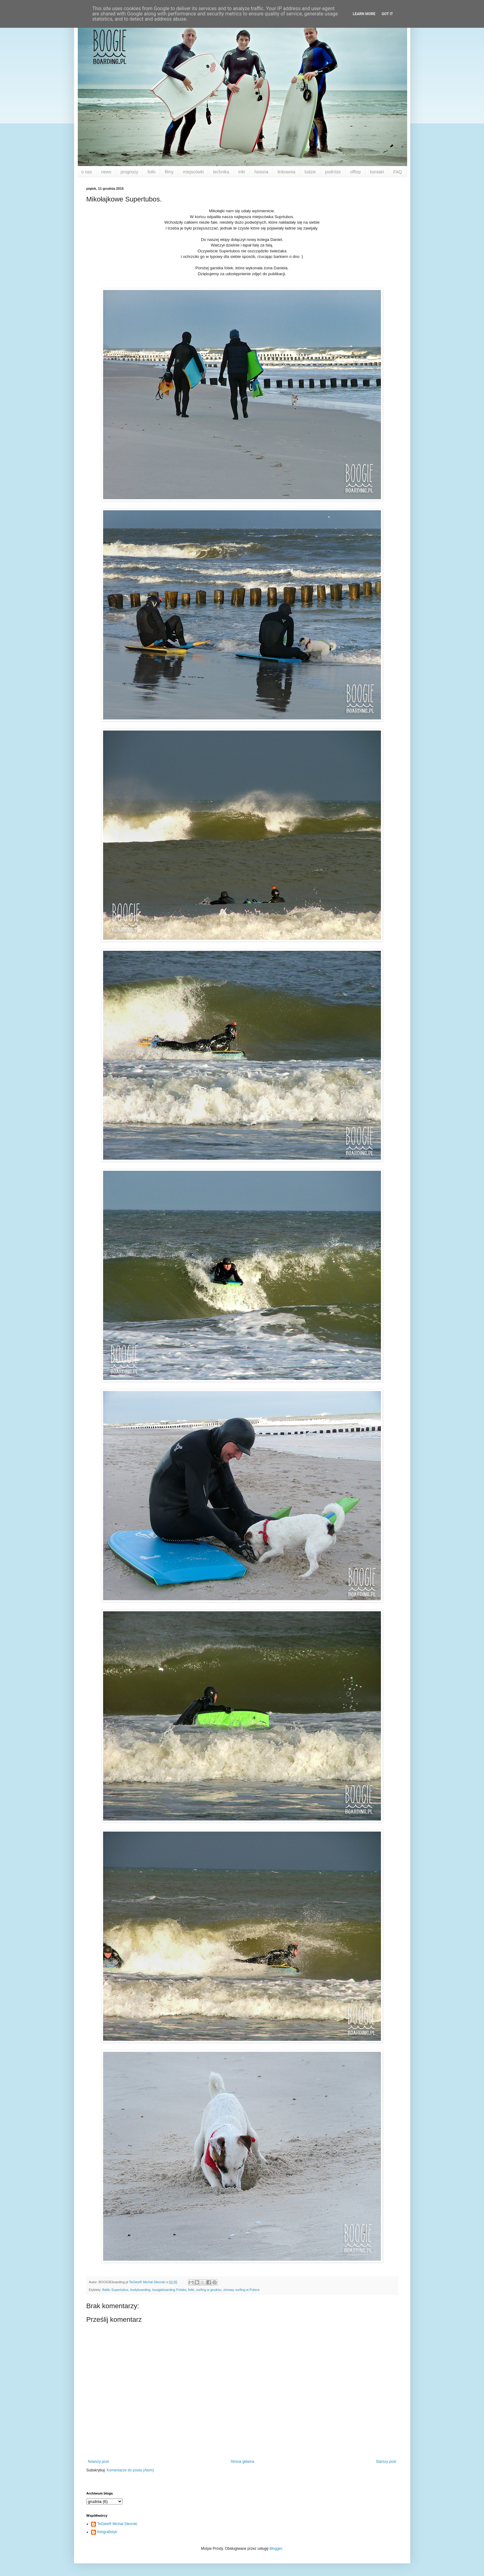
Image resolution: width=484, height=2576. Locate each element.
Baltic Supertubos (115, 2290)
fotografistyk (107, 2532)
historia (261, 171)
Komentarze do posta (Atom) (130, 2470)
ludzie (310, 171)
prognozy (129, 171)
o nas (86, 171)
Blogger (275, 2548)
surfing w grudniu (208, 2290)
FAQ (397, 171)
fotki (152, 171)
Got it (387, 14)
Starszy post (386, 2461)
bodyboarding (140, 2290)
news (106, 171)
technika (221, 171)
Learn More (364, 14)
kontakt (377, 171)
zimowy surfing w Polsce (241, 2290)
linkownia (286, 171)
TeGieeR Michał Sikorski (117, 2524)
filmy (169, 171)
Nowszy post (98, 2461)
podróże (333, 171)
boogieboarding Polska (169, 2290)
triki (241, 171)
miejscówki (193, 171)
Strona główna (242, 2461)
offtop (355, 171)
